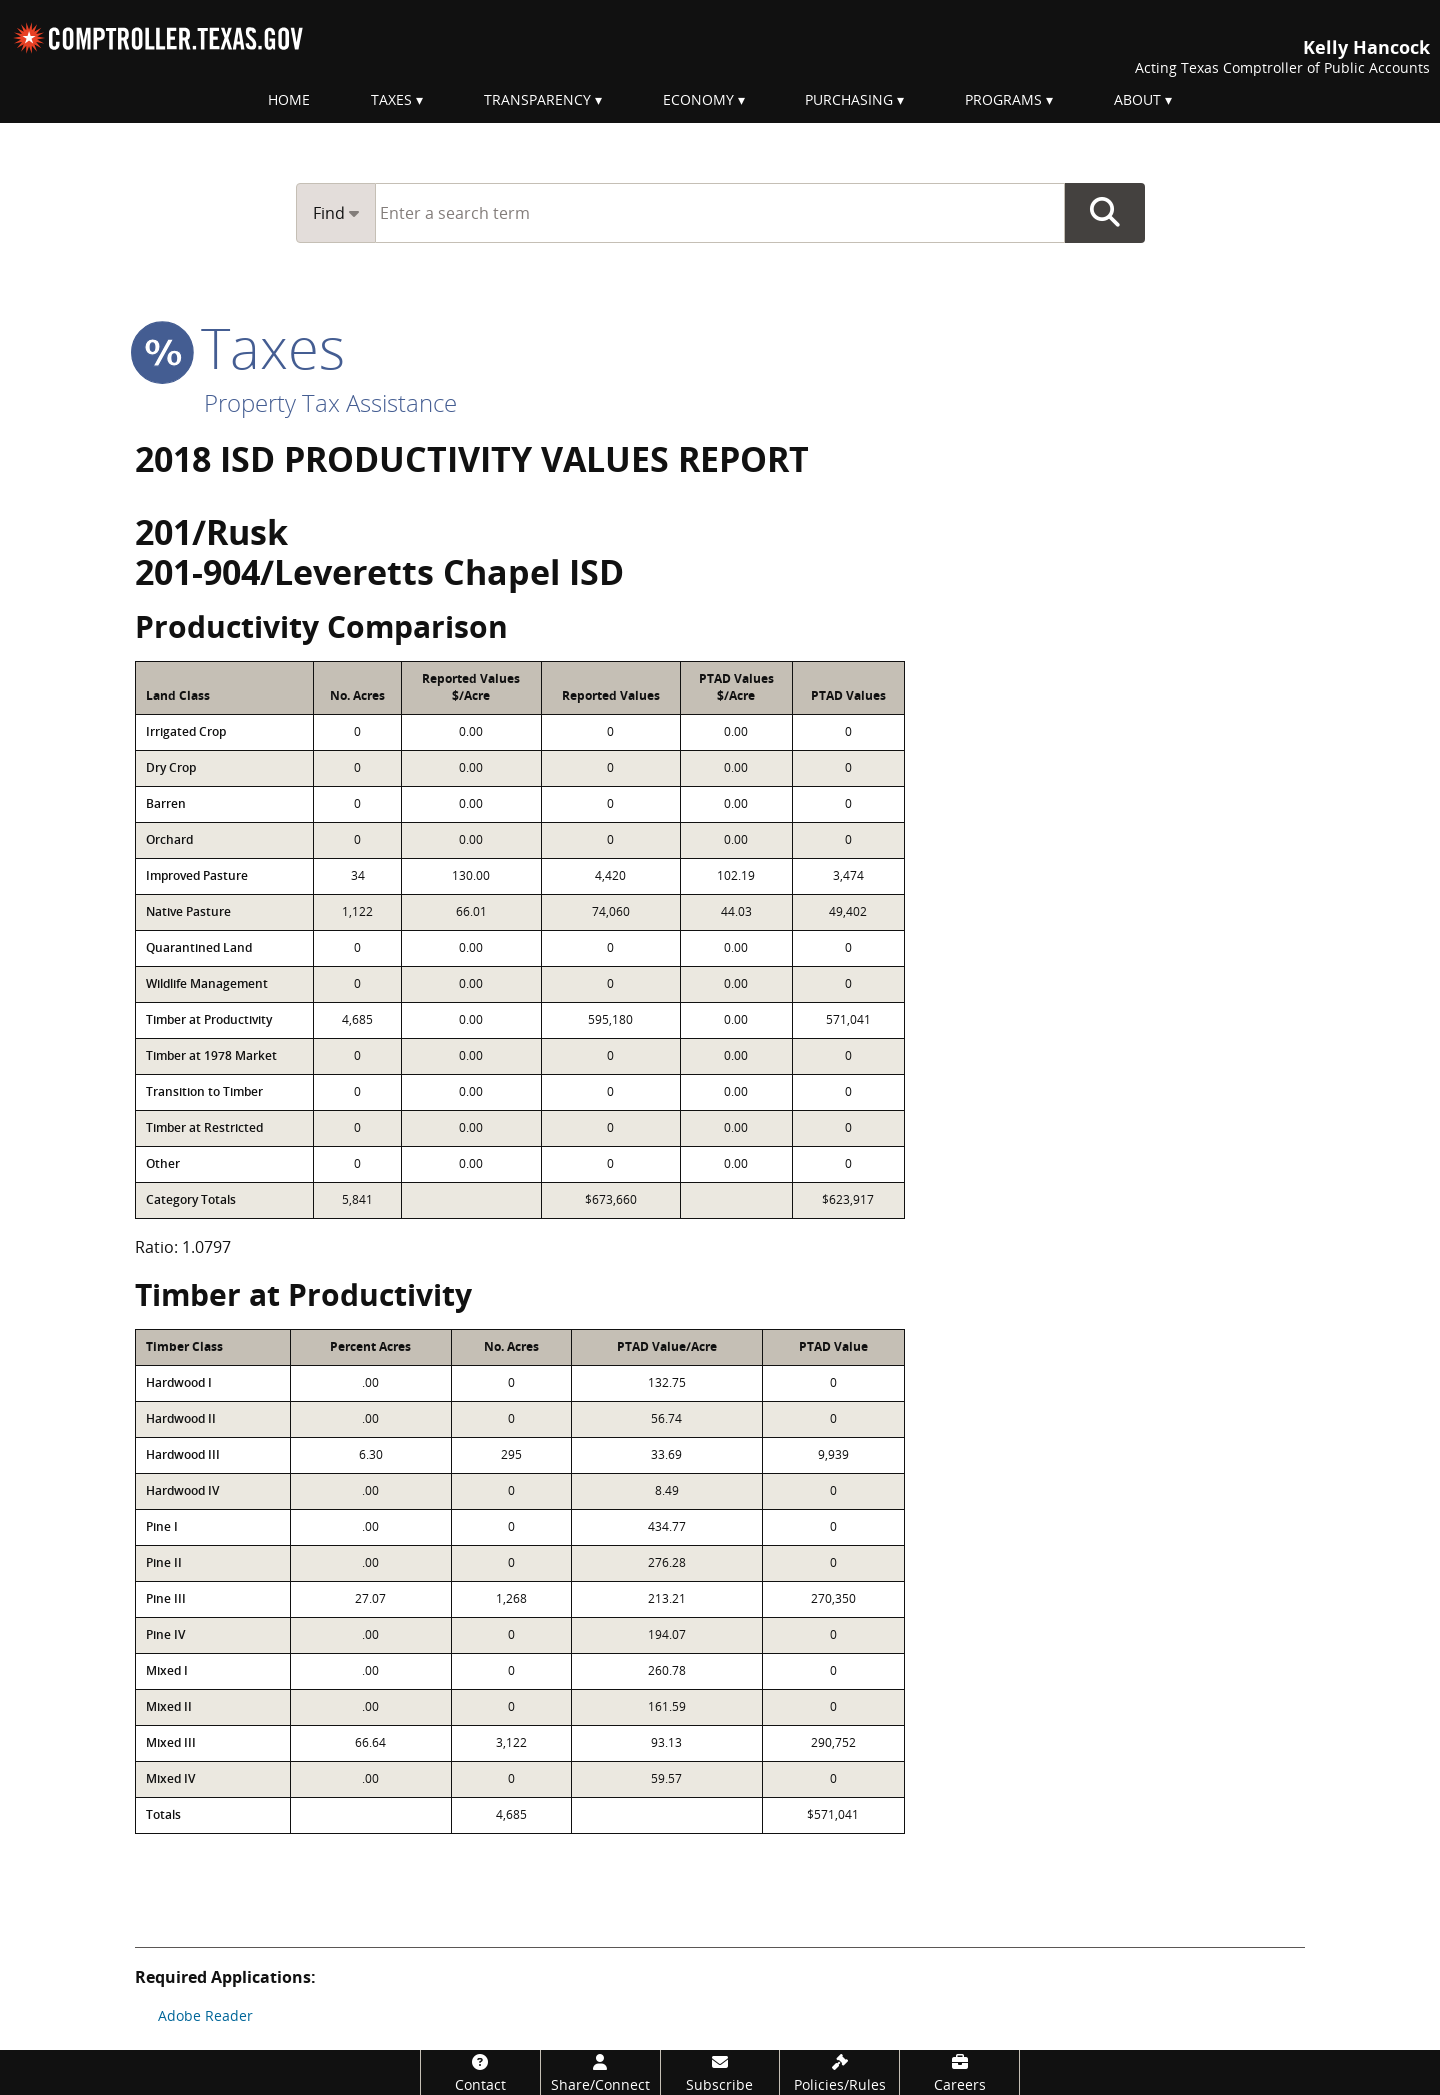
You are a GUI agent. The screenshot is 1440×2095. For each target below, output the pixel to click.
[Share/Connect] (600, 2072)
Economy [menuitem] (698, 99)
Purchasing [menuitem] (849, 99)
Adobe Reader (205, 2015)
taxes (240, 347)
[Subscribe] (720, 2072)
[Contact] (480, 2072)
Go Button (1105, 213)
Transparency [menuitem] (537, 99)
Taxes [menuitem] (391, 99)
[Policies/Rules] (839, 2072)
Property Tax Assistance (330, 402)
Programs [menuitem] (1003, 99)
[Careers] (959, 2072)
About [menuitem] (1137, 99)
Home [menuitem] (289, 99)
